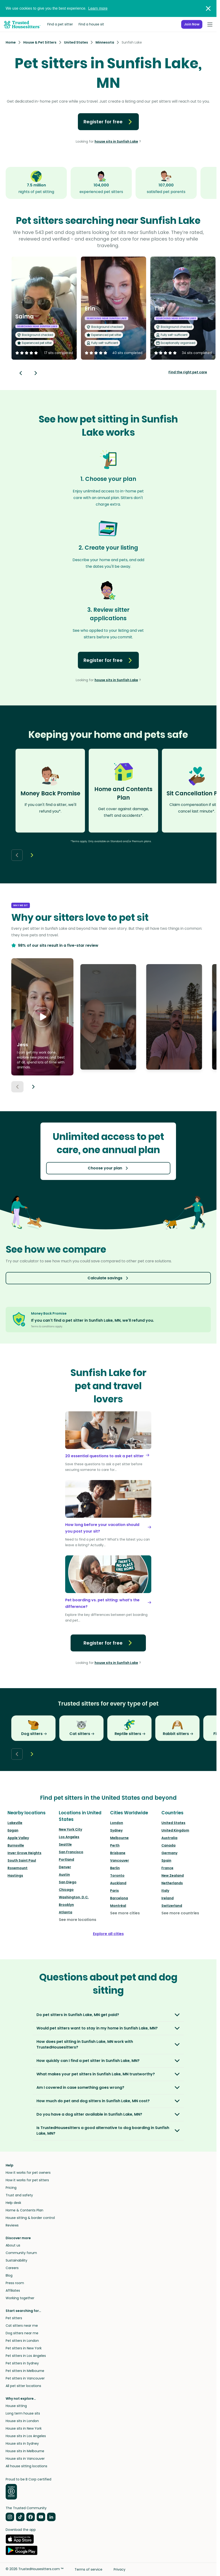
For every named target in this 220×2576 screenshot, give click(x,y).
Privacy (119, 2569)
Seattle (65, 1844)
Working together (20, 2298)
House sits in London (22, 2421)
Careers (12, 2268)
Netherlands (172, 1883)
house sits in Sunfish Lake (116, 141)
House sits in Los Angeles (26, 2436)
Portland (66, 1859)
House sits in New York (24, 2428)
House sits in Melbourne (25, 2451)
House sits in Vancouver (25, 2458)
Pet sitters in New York (24, 2348)
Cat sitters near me (22, 2325)
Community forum (21, 2252)
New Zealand (172, 1875)
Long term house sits (23, 2413)
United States (173, 1822)
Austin (64, 1874)
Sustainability (16, 2260)
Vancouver (119, 1860)
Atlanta (65, 1912)
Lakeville (15, 1822)
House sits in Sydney (22, 2443)
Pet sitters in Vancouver (25, 2378)
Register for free (108, 121)
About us (13, 2245)
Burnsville (16, 1845)
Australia (169, 1837)
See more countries (180, 1913)
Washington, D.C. (74, 1897)
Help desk (13, 2202)
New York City (70, 1829)
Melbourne (119, 1837)
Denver (65, 1867)
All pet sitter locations (23, 2385)
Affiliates (13, 2290)
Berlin (115, 1868)
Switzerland (171, 1905)
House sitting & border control (30, 2217)
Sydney (116, 1830)
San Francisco (71, 1852)
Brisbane (117, 1853)
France (167, 1868)
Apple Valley (18, 1837)
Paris (114, 1890)
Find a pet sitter (60, 24)
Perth (115, 1845)
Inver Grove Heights (24, 1853)
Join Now (192, 24)
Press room (15, 2283)
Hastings (15, 1875)
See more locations (77, 1919)
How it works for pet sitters (27, 2180)
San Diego (67, 1882)
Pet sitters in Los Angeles (26, 2355)
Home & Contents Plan (24, 2210)
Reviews (12, 2225)
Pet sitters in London (22, 2340)
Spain (166, 1860)
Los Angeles (69, 1837)
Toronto (117, 1875)
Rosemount (18, 1868)
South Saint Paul (22, 1860)
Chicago (66, 1889)
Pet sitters (14, 2318)
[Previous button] (17, 1086)
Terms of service (88, 2569)
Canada (168, 1845)
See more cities (125, 1913)
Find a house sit (91, 24)
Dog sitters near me (22, 2333)
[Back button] (20, 373)
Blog (9, 2275)
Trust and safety (19, 2195)
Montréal (118, 1905)
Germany (169, 1853)
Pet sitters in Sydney (22, 2363)
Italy (165, 1890)
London (116, 1822)
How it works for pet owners (28, 2172)
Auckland (118, 1883)
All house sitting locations (26, 2466)
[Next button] (35, 373)
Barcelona (119, 1898)
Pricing (11, 2187)
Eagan (13, 1830)
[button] (42, 1016)
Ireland (167, 1898)
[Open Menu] (209, 24)
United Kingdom (175, 1830)
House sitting (16, 2405)
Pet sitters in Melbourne (25, 2370)
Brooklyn (66, 1904)
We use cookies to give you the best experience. (57, 8)
